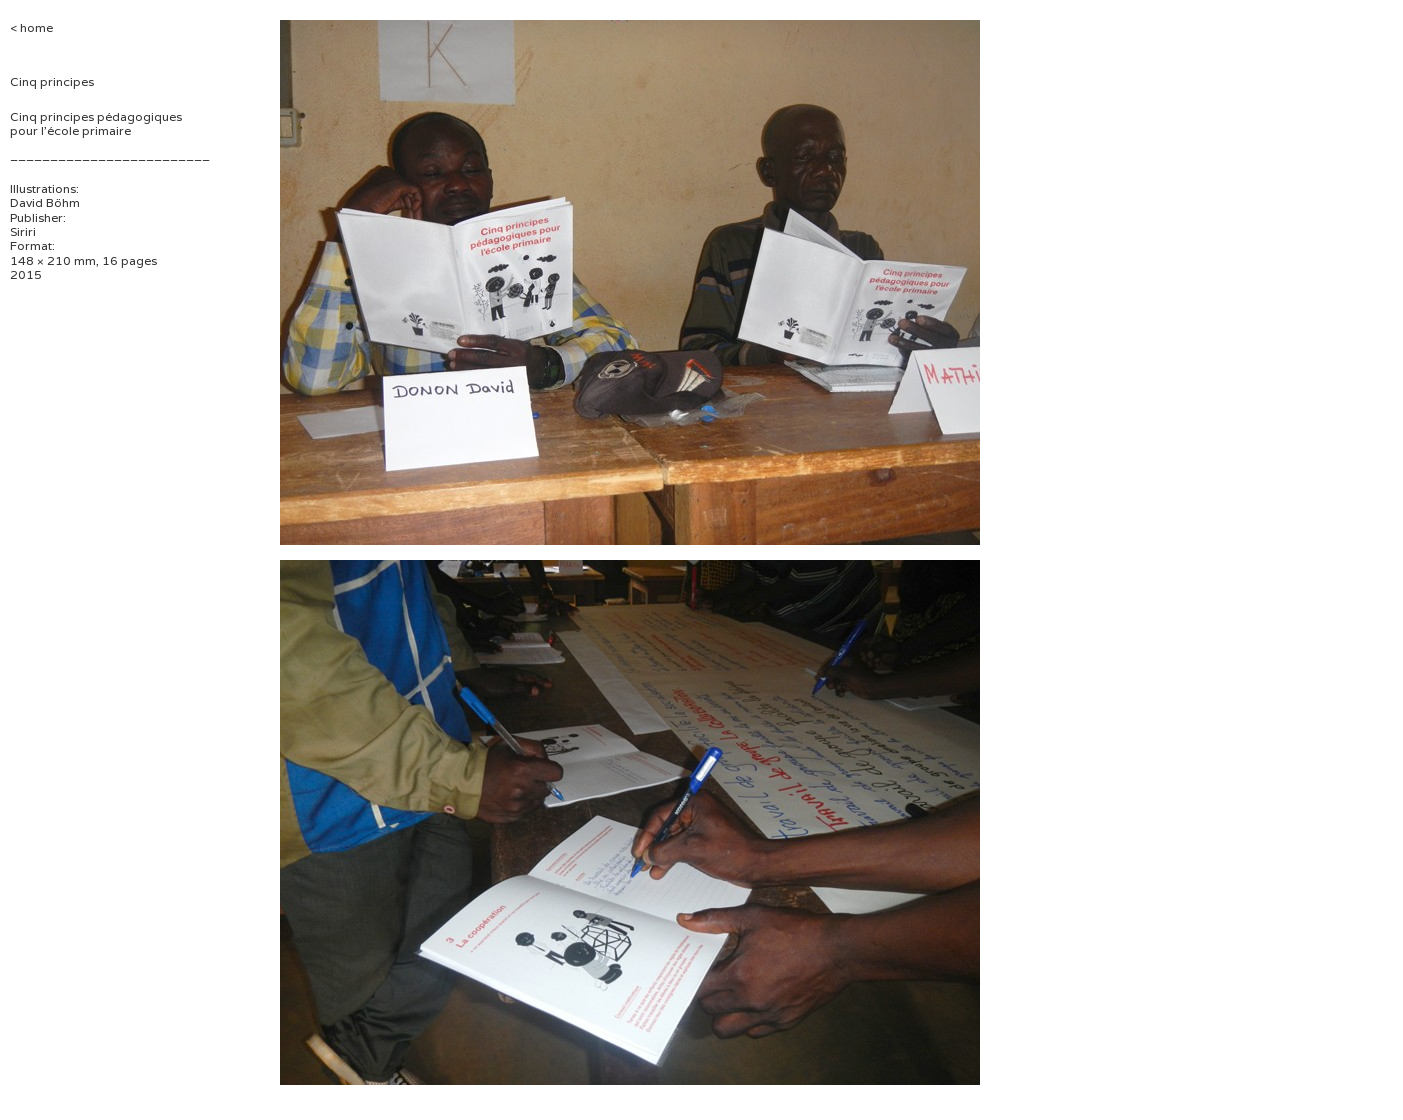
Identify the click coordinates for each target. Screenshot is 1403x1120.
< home (31, 27)
